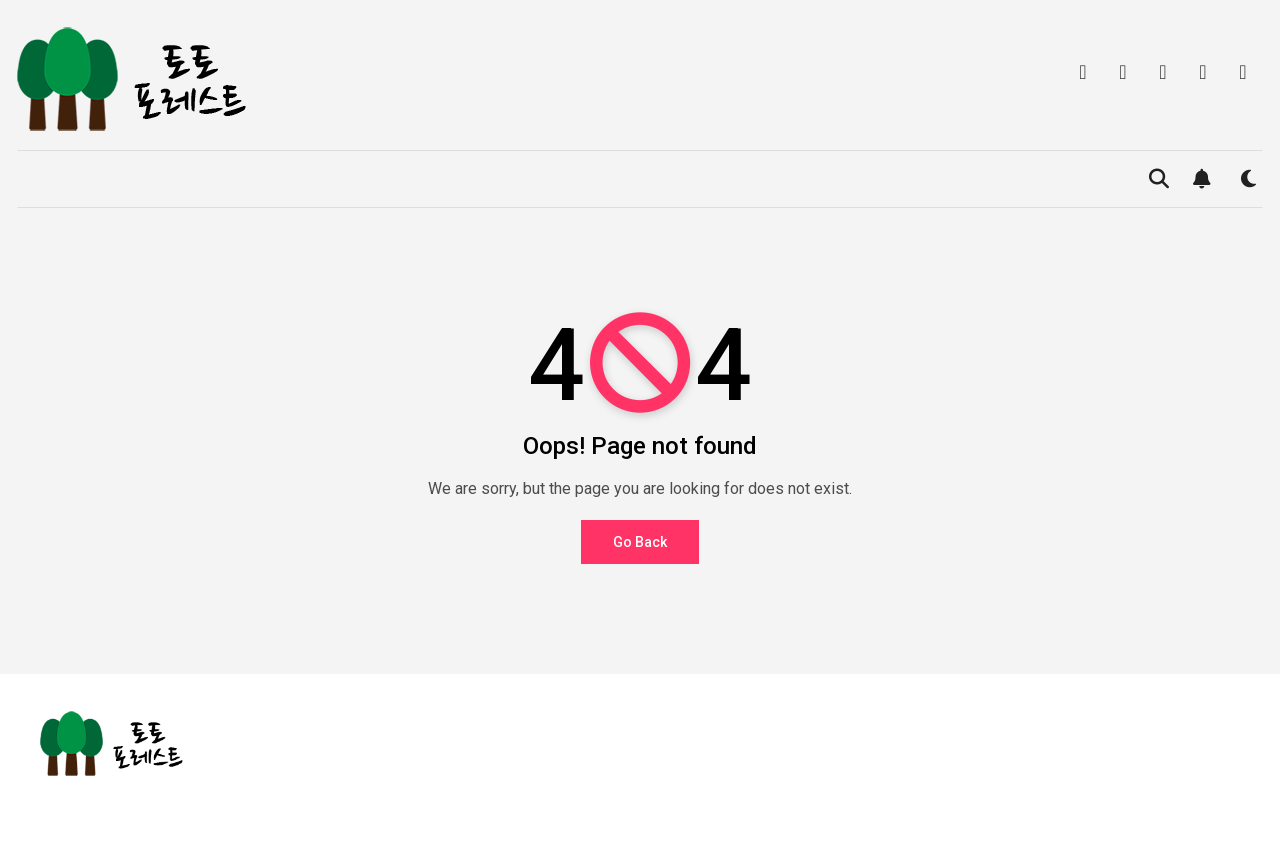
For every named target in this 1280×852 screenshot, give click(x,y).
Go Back (640, 542)
